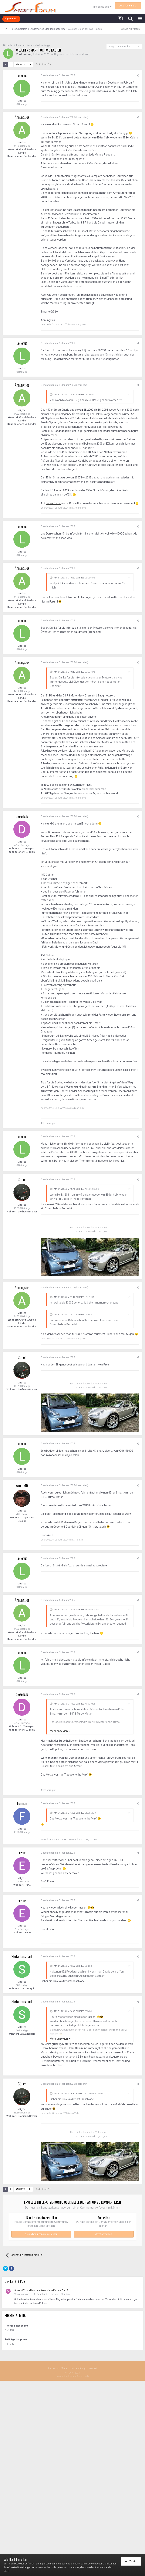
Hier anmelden (102, 6)
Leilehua (26, 54)
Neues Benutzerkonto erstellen (41, 2234)
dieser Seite (53, 503)
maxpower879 (27, 2294)
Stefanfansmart (22, 1956)
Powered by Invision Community (72, 2376)
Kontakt (93, 2368)
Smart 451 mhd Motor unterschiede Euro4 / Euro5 (41, 2290)
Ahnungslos (22, 117)
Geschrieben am (58, 75)
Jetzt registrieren (128, 5)
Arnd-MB (22, 1485)
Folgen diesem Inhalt (120, 46)
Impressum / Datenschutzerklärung (67, 2368)
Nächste (20, 64)
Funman (22, 1803)
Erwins (22, 1853)
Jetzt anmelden (103, 2234)
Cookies (19, 2563)
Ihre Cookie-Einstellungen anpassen (23, 2567)
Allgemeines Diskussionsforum (71, 54)
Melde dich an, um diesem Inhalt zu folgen (28, 45)
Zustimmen (133, 2561)
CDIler (22, 1179)
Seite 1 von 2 (43, 64)
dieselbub (22, 816)
